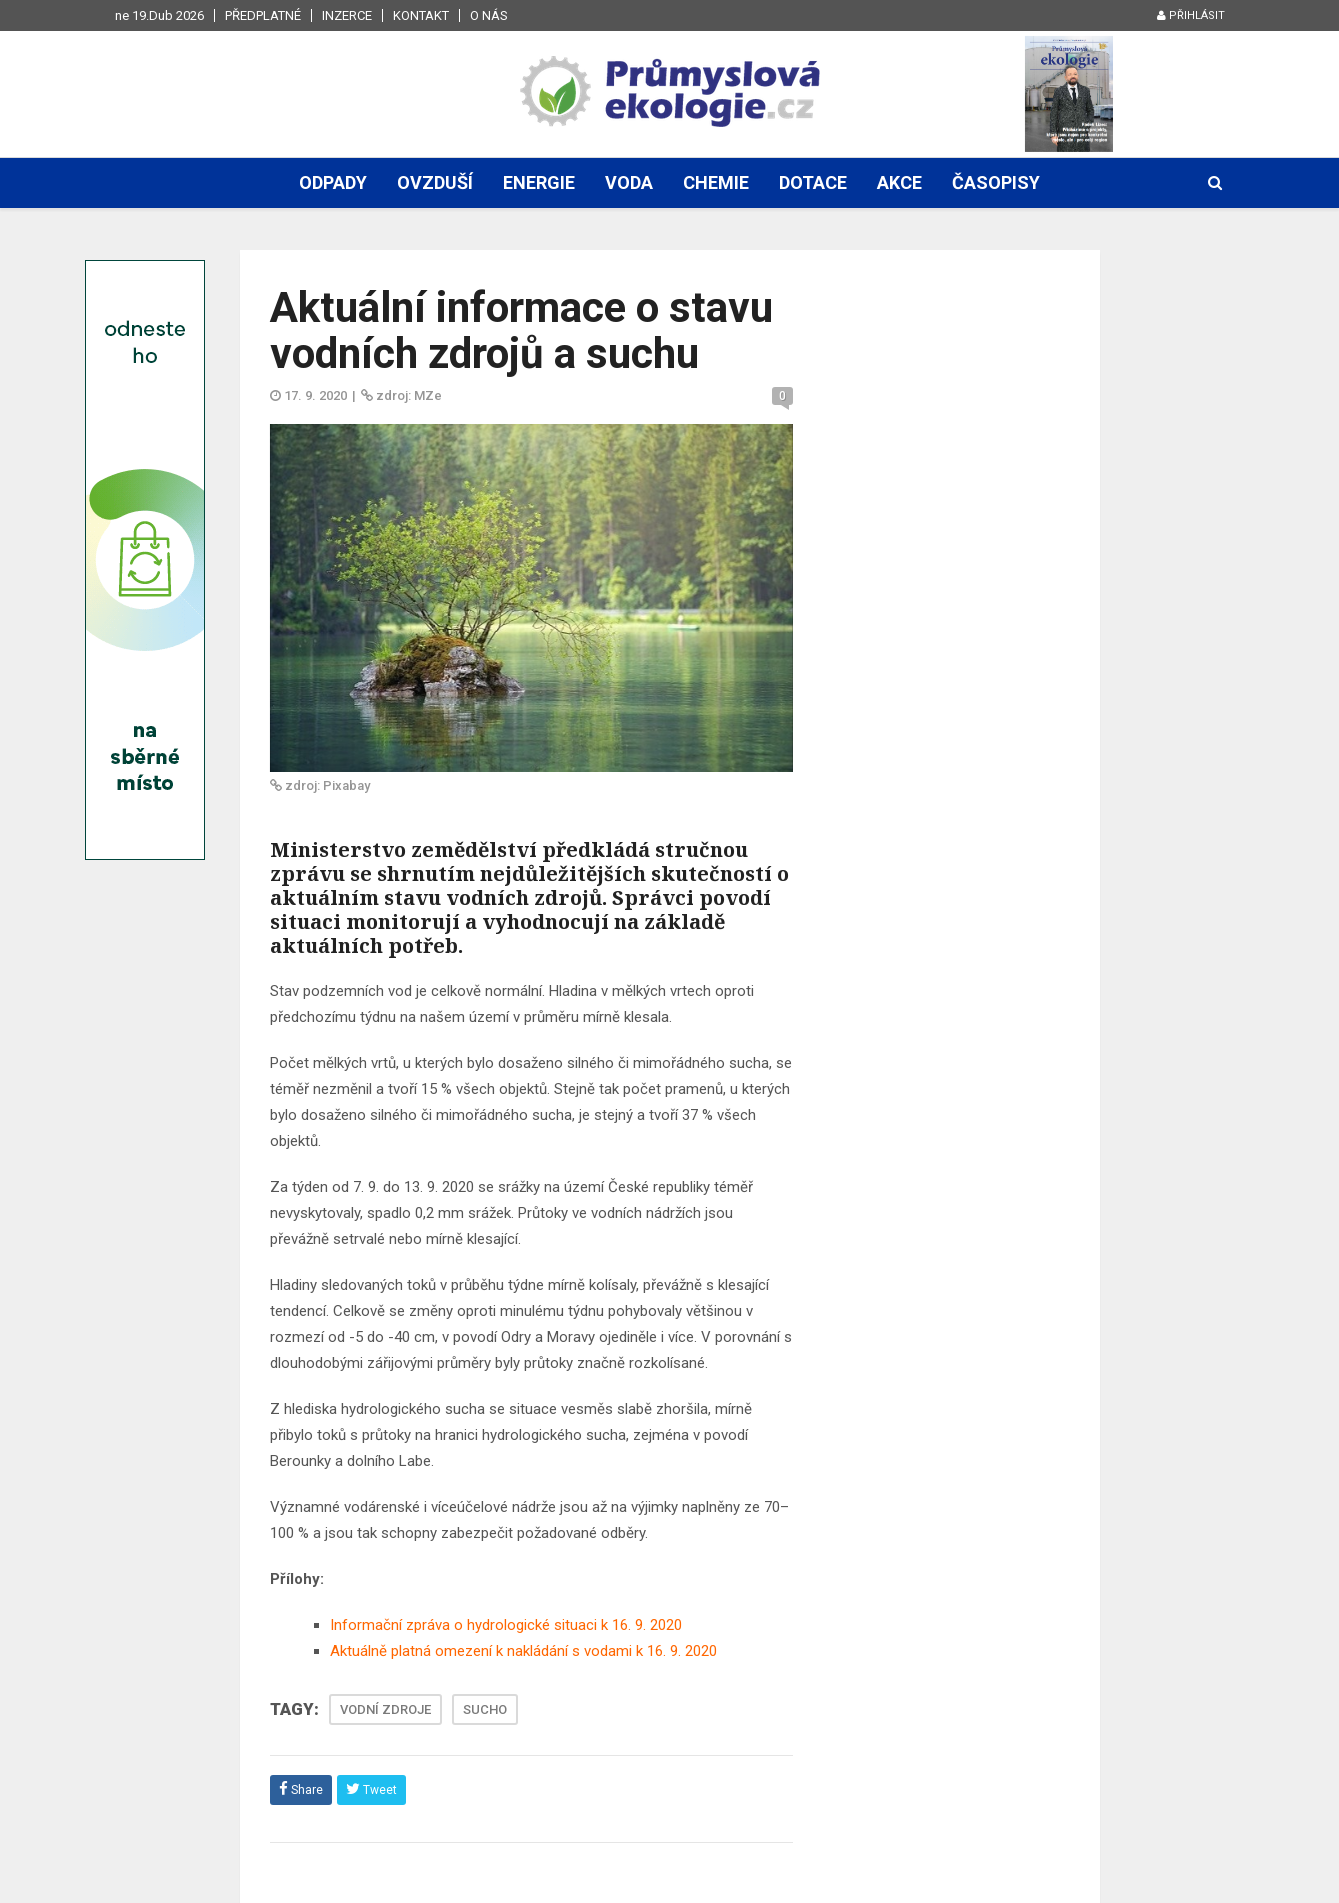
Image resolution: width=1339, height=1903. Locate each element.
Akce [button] (899, 182)
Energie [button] (539, 182)
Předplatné (263, 15)
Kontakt (421, 15)
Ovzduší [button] (435, 182)
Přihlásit (1191, 15)
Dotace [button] (813, 182)
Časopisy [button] (996, 182)
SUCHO (485, 1709)
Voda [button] (629, 182)
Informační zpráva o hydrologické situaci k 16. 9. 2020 (506, 1625)
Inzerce (347, 15)
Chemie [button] (716, 182)
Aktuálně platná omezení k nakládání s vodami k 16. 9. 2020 (523, 1651)
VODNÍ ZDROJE (385, 1709)
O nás (489, 15)
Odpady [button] (333, 182)
